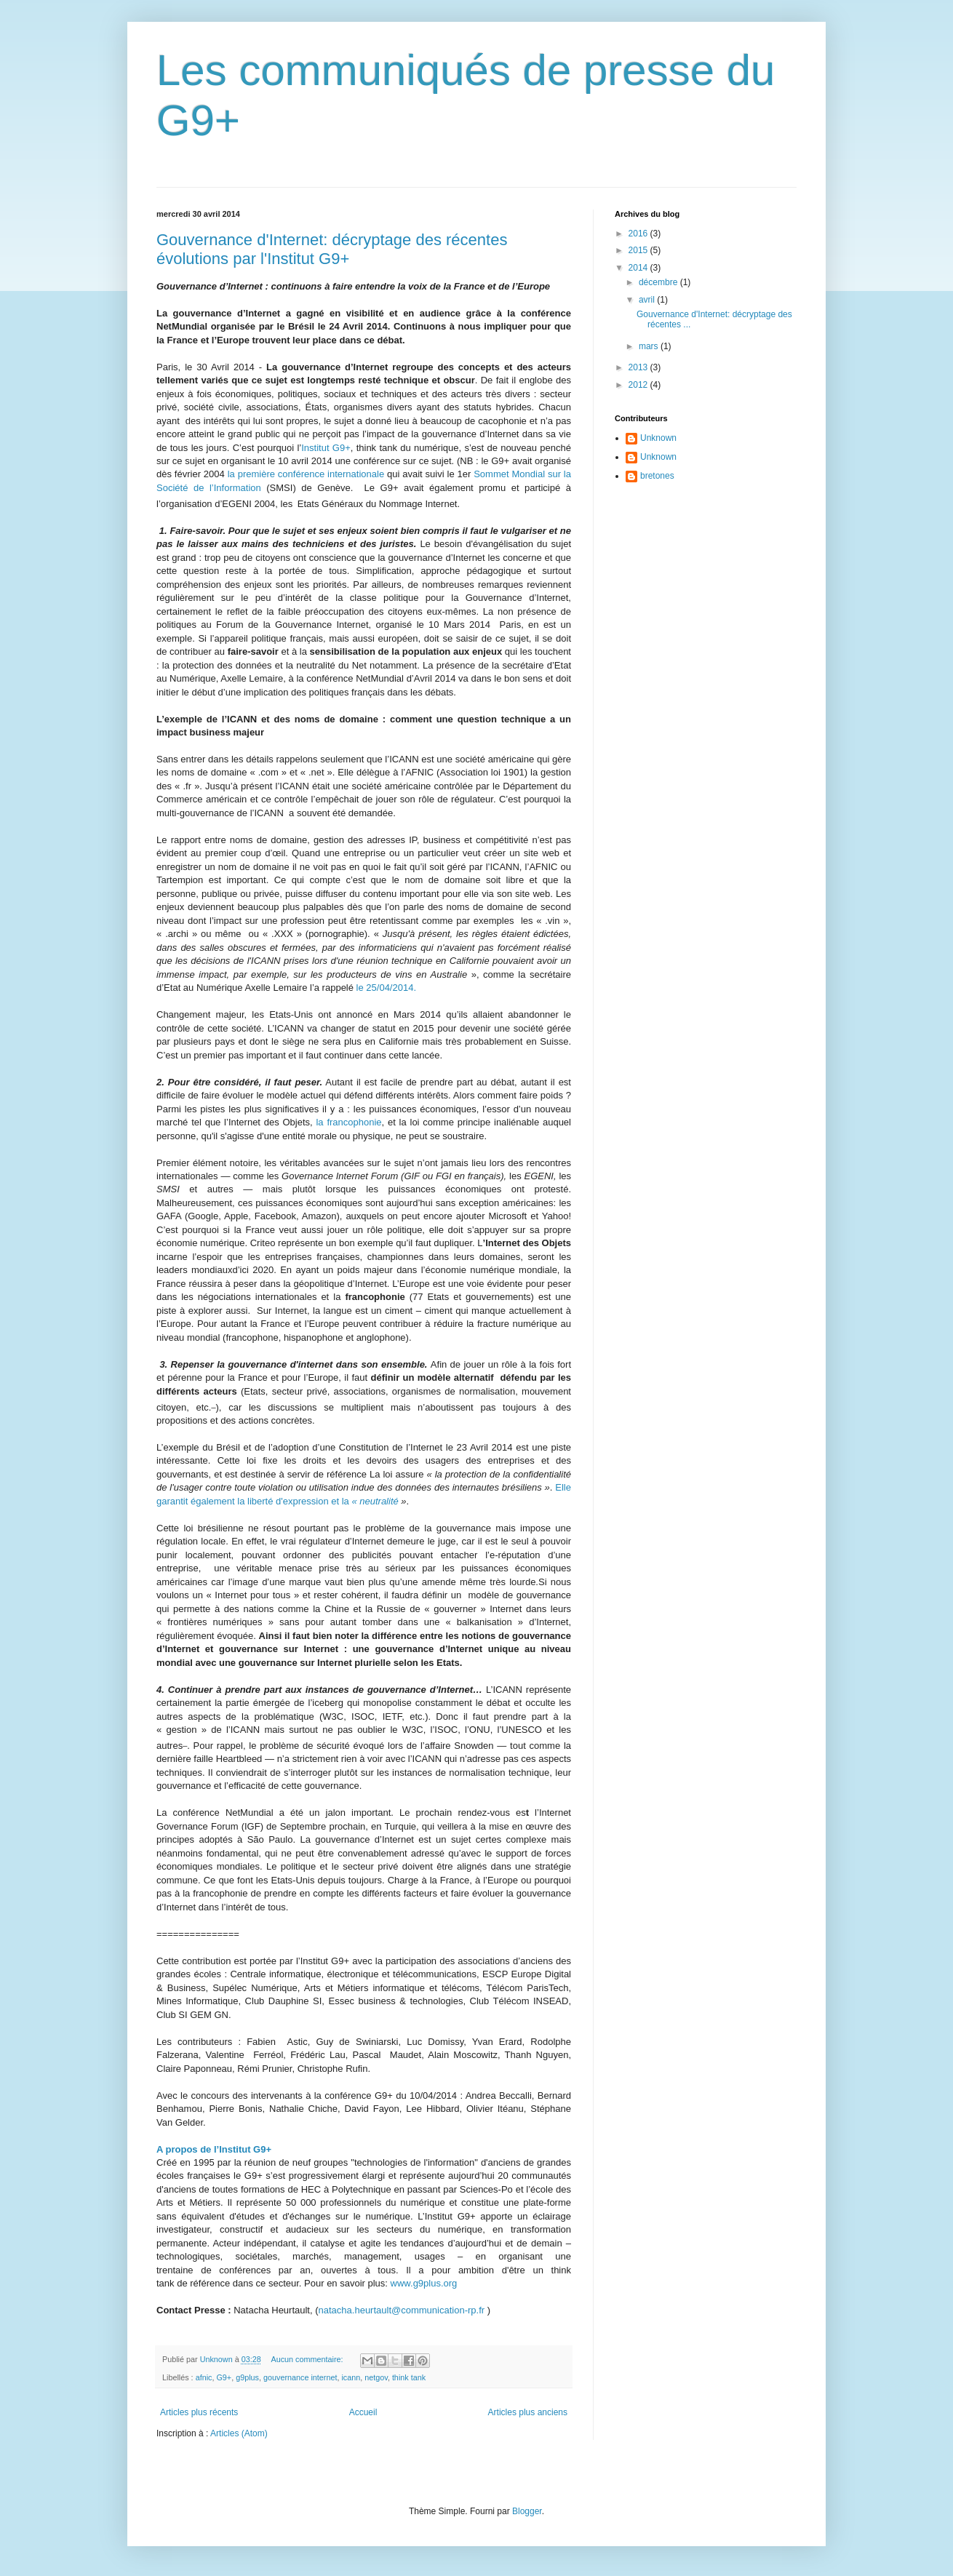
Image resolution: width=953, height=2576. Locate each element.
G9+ (223, 2377)
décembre (659, 282)
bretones (657, 476)
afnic (204, 2377)
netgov (376, 2377)
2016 (639, 233)
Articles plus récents (199, 2412)
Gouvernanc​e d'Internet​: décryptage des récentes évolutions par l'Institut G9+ (331, 249)
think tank (409, 2377)
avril (648, 300)
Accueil (363, 2412)
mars (650, 346)
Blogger (527, 2511)
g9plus (247, 2377)
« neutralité (376, 1501)
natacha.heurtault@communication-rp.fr (402, 2310)
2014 (639, 268)
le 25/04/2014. (386, 987)
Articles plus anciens (527, 2412)
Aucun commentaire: (308, 2359)
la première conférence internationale (306, 473)
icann (350, 2377)
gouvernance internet (300, 2377)
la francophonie (348, 1122)
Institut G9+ (326, 447)
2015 (639, 250)
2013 (639, 367)
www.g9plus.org (424, 2283)
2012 (639, 385)
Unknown (658, 438)
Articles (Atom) (239, 2433)
